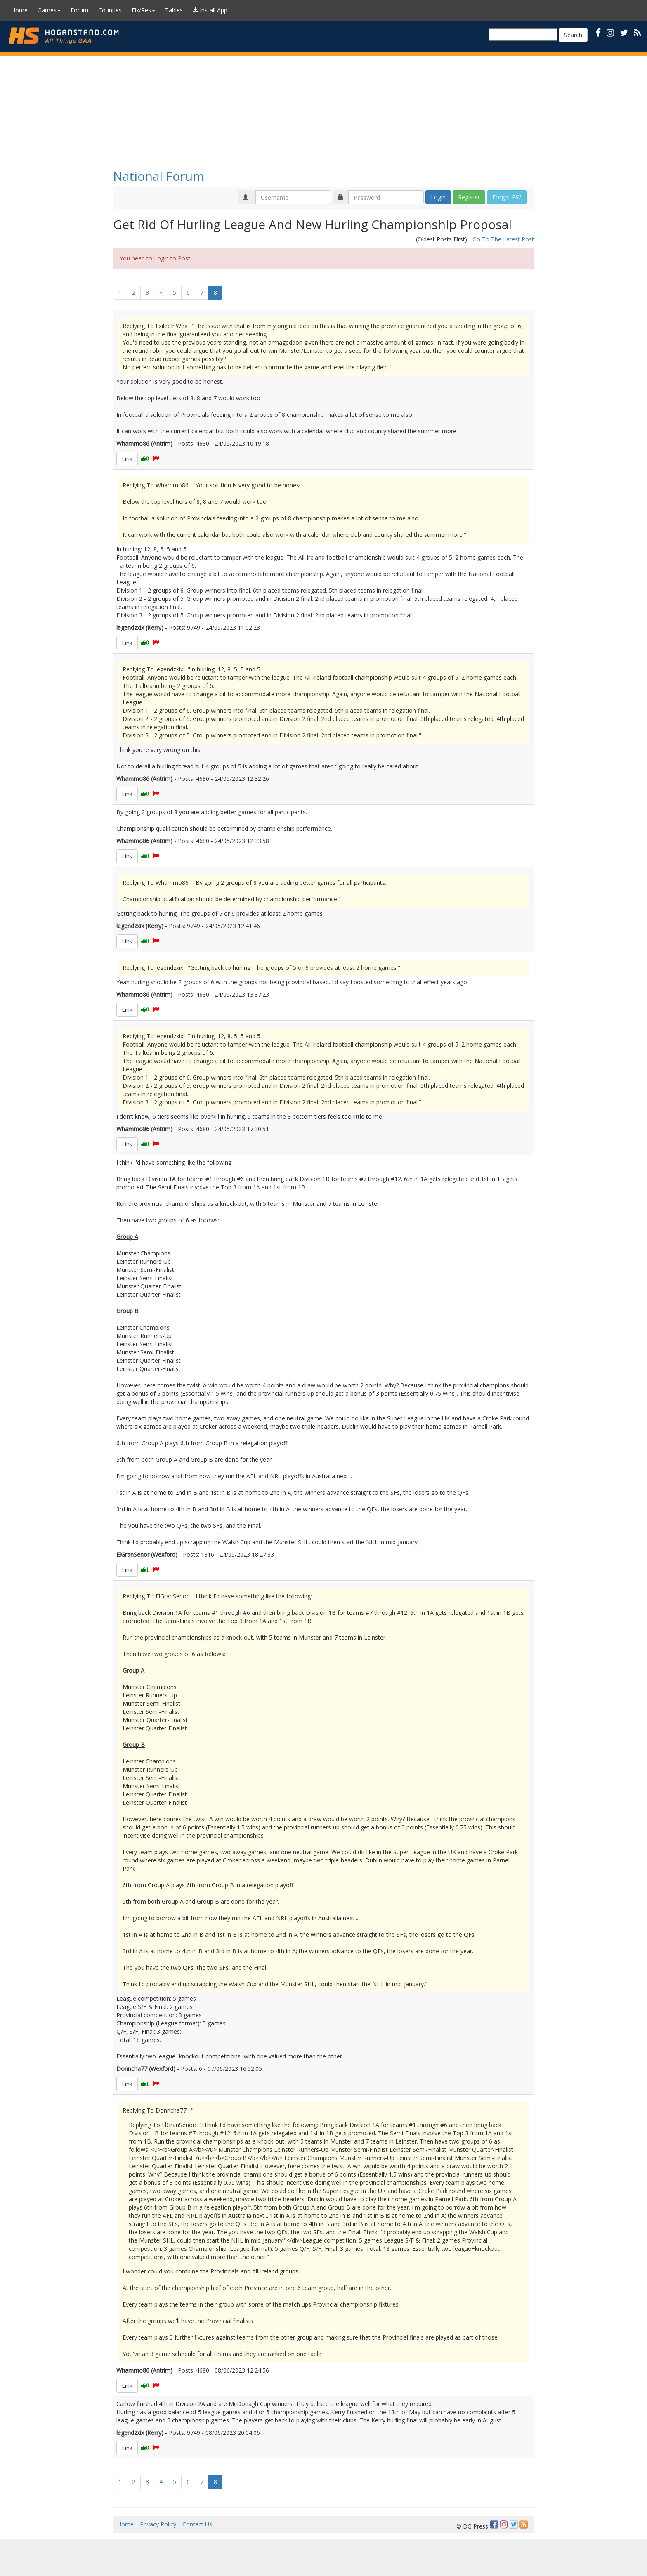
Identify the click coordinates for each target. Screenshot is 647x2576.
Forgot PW (506, 197)
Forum (79, 10)
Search (573, 35)
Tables (174, 10)
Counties (110, 10)
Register (469, 197)
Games (49, 10)
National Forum (158, 176)
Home (19, 10)
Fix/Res (143, 10)
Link (127, 459)
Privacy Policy (158, 2524)
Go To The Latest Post (503, 239)
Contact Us (197, 2524)
